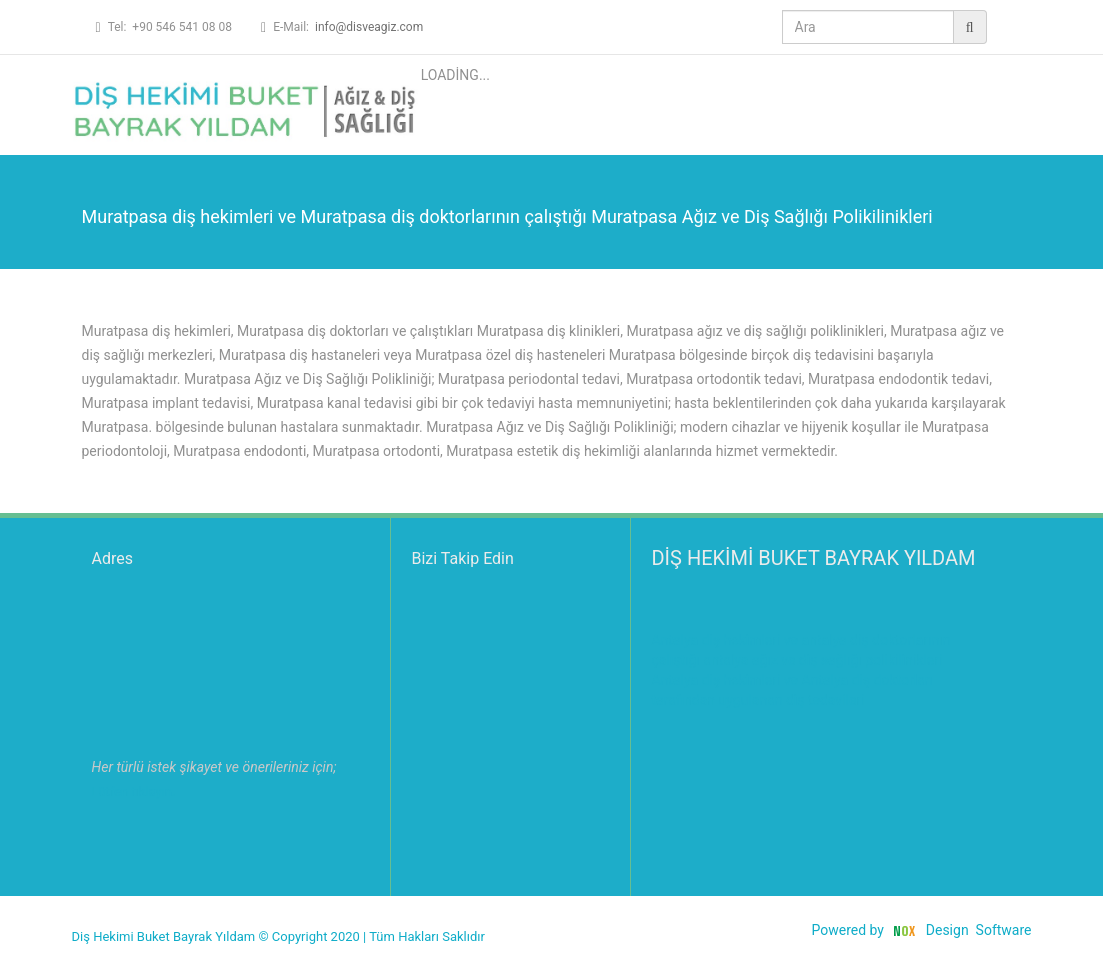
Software (1004, 930)
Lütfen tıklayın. (134, 791)
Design (947, 930)
